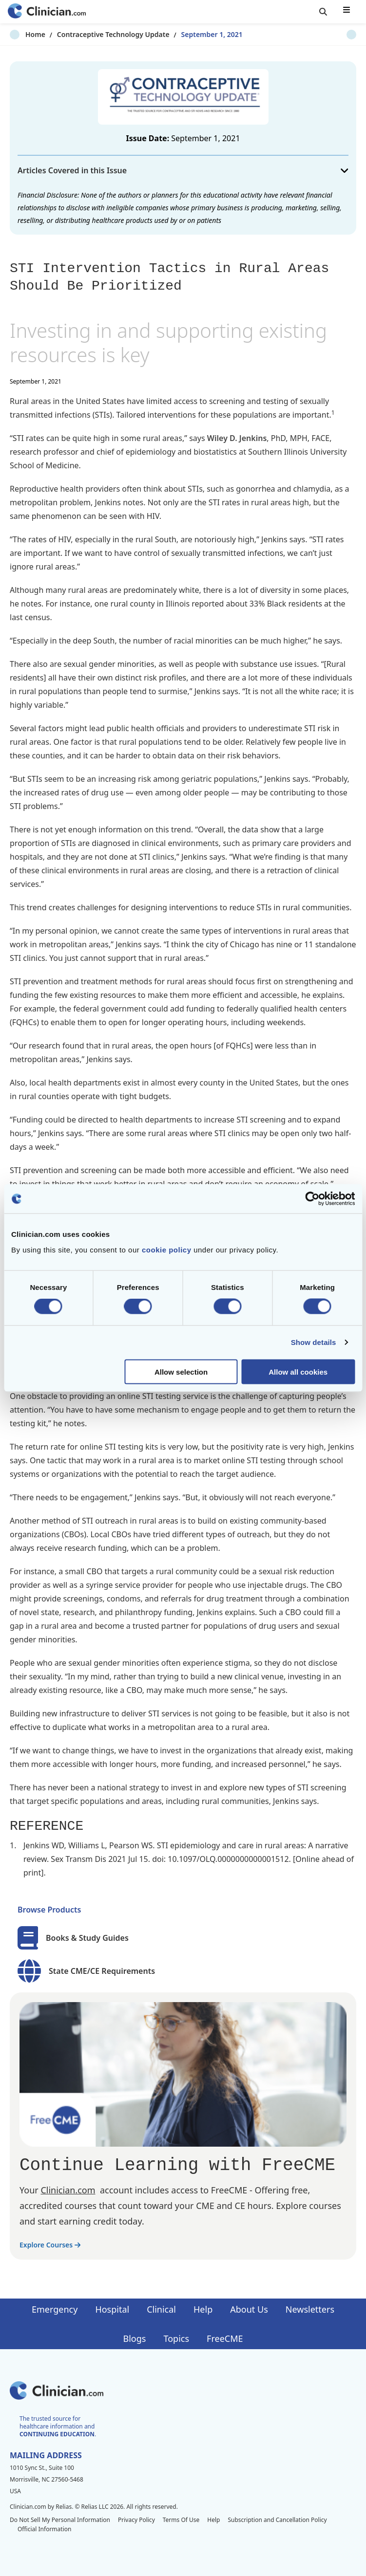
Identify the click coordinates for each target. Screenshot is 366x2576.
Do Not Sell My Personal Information (60, 2520)
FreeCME (225, 2338)
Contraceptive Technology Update (97, 34)
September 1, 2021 (196, 34)
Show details (313, 1342)
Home (20, 34)
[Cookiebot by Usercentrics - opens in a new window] (312, 1199)
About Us (249, 2309)
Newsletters (310, 2309)
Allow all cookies (298, 1371)
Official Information (44, 2529)
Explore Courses (49, 2244)
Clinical (161, 2309)
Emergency (54, 2309)
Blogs (134, 2338)
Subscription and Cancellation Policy (277, 2520)
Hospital (112, 2309)
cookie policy (167, 1249)
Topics (176, 2338)
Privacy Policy (136, 2520)
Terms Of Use (181, 2520)
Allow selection (181, 1371)
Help (202, 2309)
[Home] (47, 11)
